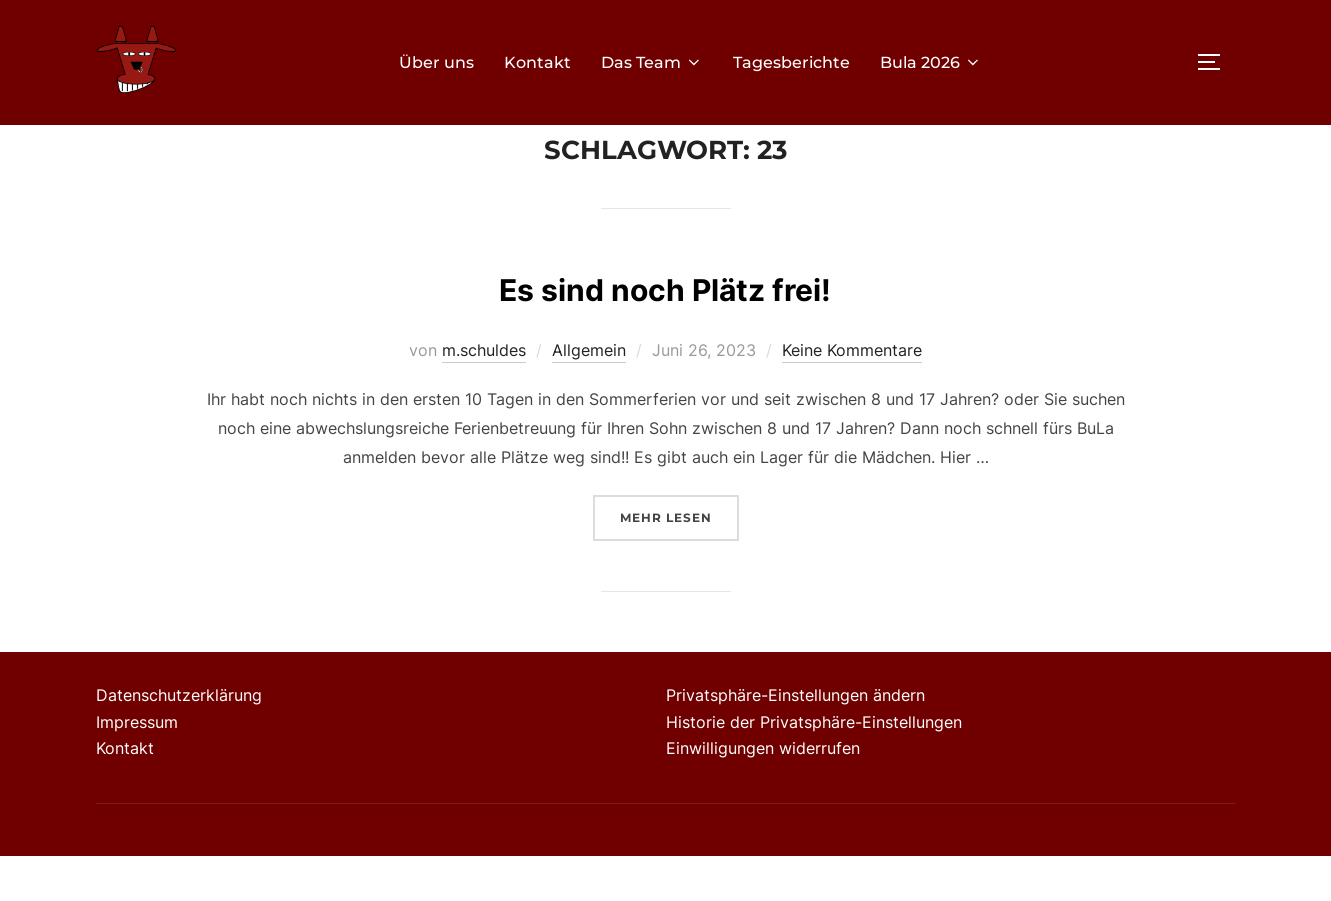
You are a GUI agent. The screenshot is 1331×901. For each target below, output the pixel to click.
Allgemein (589, 395)
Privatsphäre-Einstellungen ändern (795, 740)
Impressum (137, 766)
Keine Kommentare (852, 395)
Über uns (436, 62)
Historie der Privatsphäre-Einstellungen (814, 766)
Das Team (652, 62)
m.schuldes (484, 395)
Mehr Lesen (679, 560)
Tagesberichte (791, 62)
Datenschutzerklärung (179, 740)
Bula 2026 (931, 62)
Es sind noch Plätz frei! (664, 330)
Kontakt (537, 62)
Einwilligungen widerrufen (763, 793)
